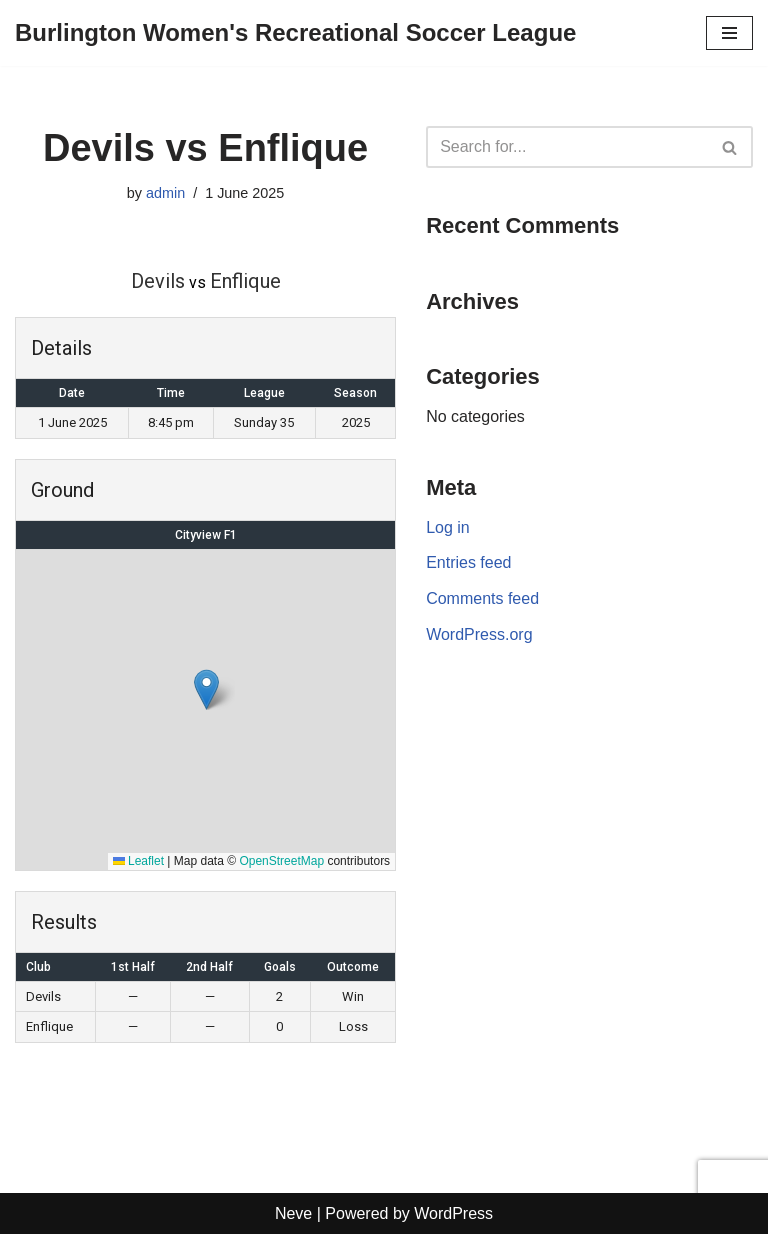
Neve (293, 1213)
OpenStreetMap (281, 861)
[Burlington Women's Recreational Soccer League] (295, 33)
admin (165, 193)
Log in (448, 527)
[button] (206, 689)
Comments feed (482, 598)
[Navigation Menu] (729, 33)
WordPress (453, 1213)
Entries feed (468, 562)
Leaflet (138, 861)
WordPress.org (479, 634)
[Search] (567, 147)
